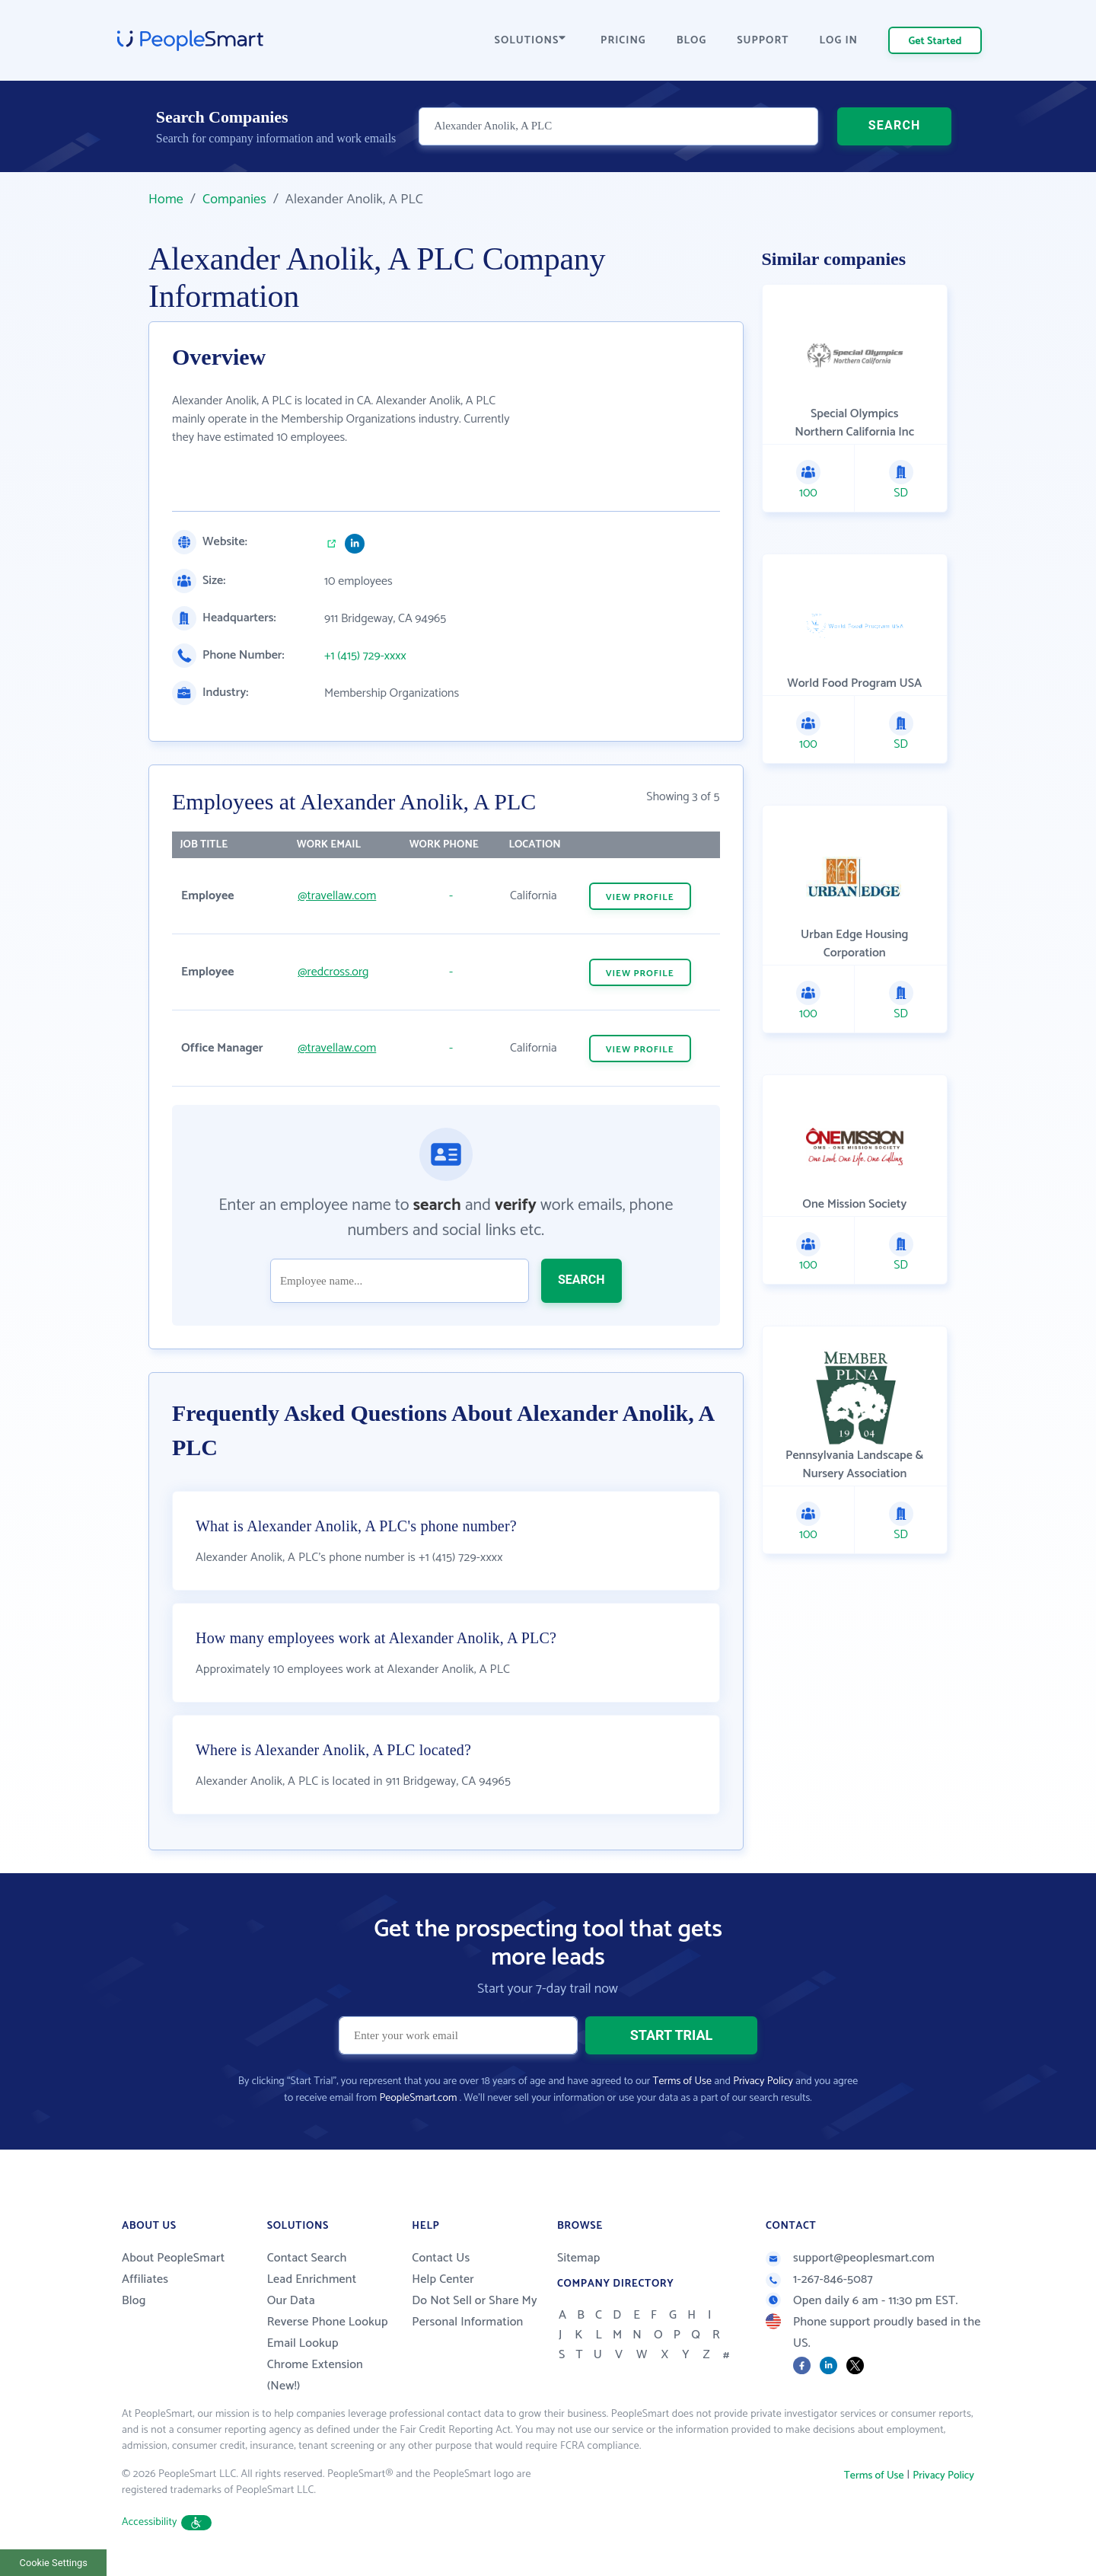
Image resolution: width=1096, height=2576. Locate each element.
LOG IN (839, 40)
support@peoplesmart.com (850, 2258)
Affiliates (145, 2279)
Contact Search (307, 2258)
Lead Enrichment (312, 2279)
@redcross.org (333, 972)
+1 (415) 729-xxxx (365, 656)
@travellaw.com (337, 896)
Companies (234, 199)
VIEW (640, 897)
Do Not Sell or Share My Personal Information (474, 2311)
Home (165, 199)
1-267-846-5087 (819, 2279)
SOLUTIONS (530, 40)
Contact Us (441, 2258)
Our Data (291, 2300)
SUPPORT (763, 40)
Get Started (935, 41)
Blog (134, 2300)
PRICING (623, 40)
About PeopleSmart (173, 2258)
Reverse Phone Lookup (327, 2322)
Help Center (443, 2279)
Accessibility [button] (167, 2522)
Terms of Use (682, 2081)
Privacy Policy (763, 2081)
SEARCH (894, 125)
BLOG (692, 40)
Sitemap (579, 2258)
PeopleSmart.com (418, 2098)
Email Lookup (303, 2343)
